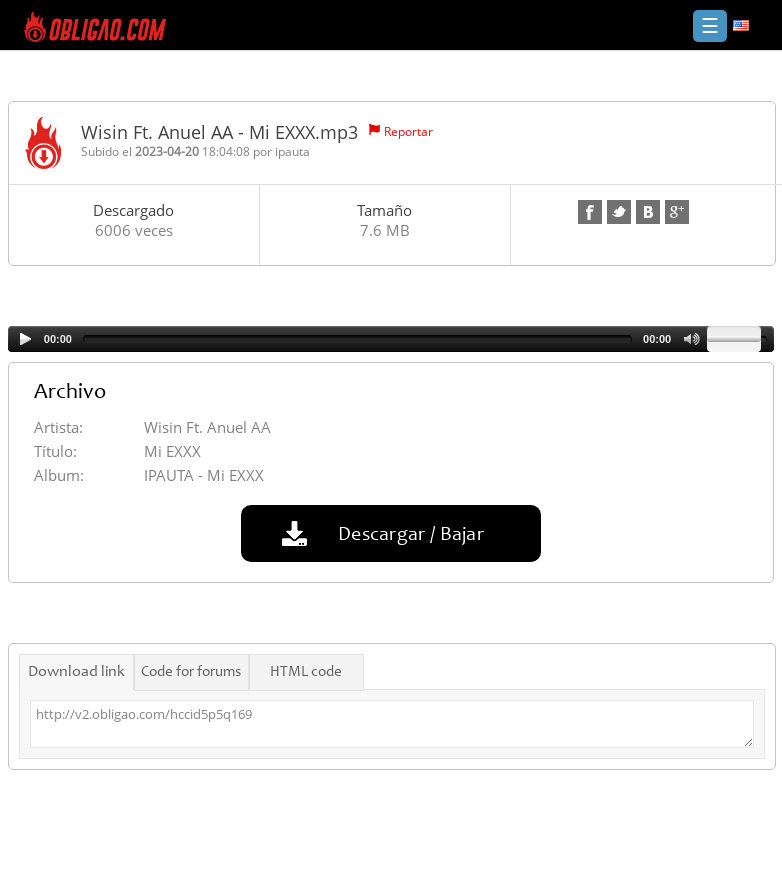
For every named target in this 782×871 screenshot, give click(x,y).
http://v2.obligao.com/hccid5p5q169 (392, 724)
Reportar (408, 131)
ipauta (292, 151)
